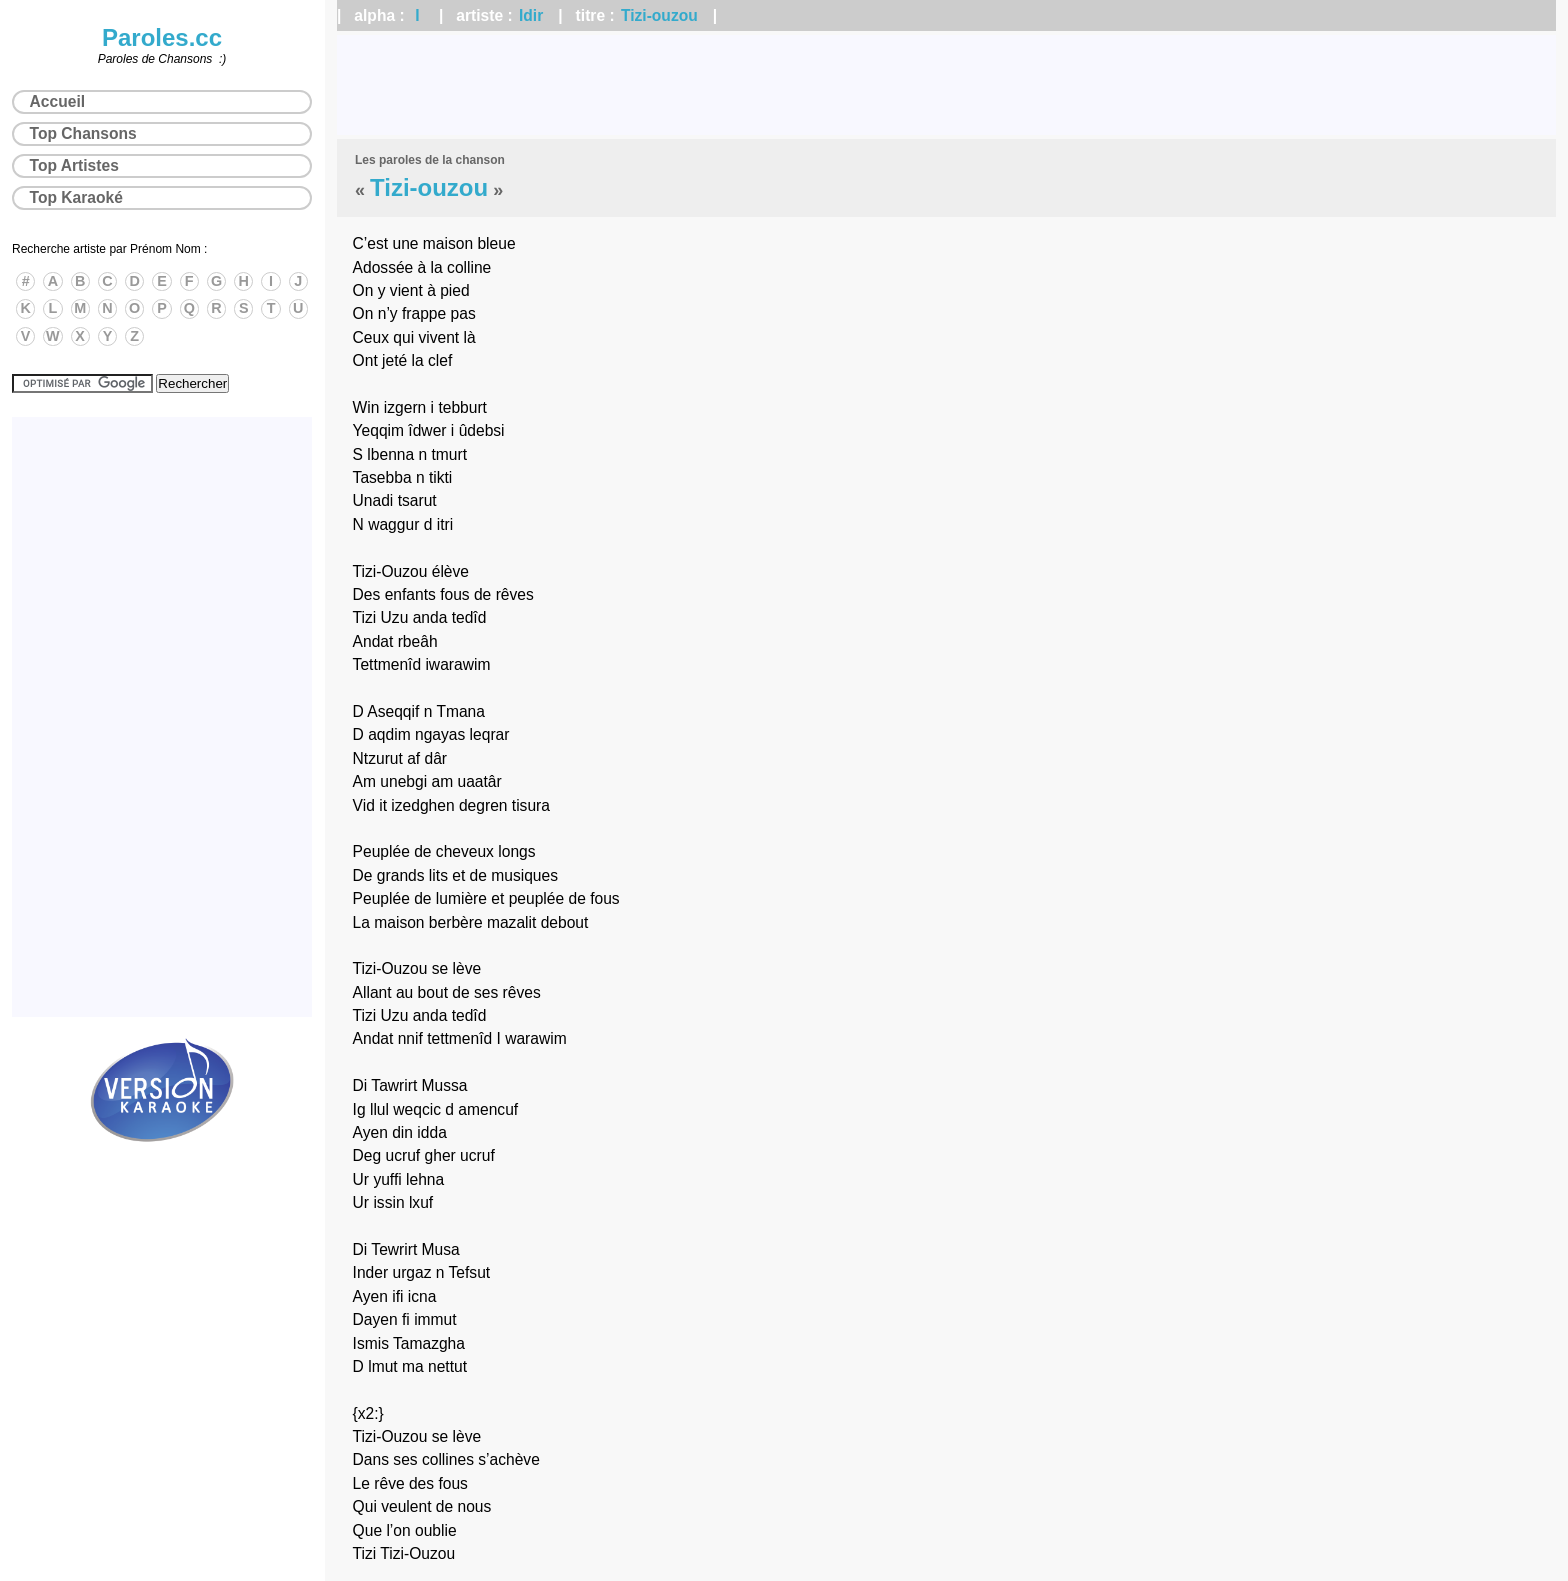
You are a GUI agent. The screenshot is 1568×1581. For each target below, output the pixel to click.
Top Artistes (74, 165)
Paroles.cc (162, 37)
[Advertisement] (947, 85)
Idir (531, 15)
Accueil (57, 101)
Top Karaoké (76, 197)
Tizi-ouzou (659, 15)
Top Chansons (83, 133)
